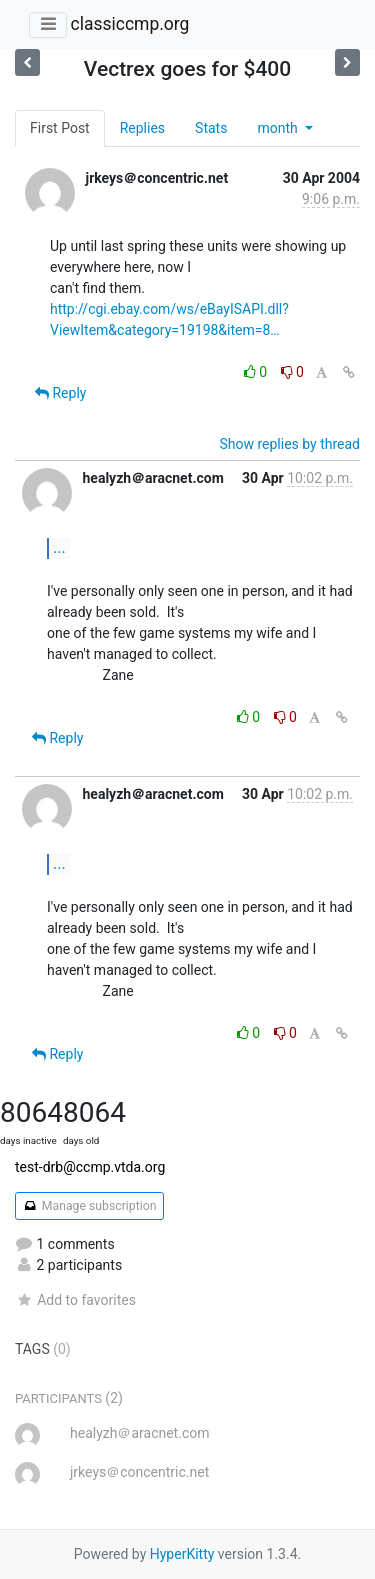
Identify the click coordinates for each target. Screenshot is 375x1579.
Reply (60, 393)
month (279, 128)
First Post (60, 128)
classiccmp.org (129, 24)
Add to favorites (75, 1300)
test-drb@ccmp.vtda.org (90, 1167)
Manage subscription (89, 1206)
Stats (211, 128)
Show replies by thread (289, 444)
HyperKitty (182, 1554)
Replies (142, 128)
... (59, 547)
